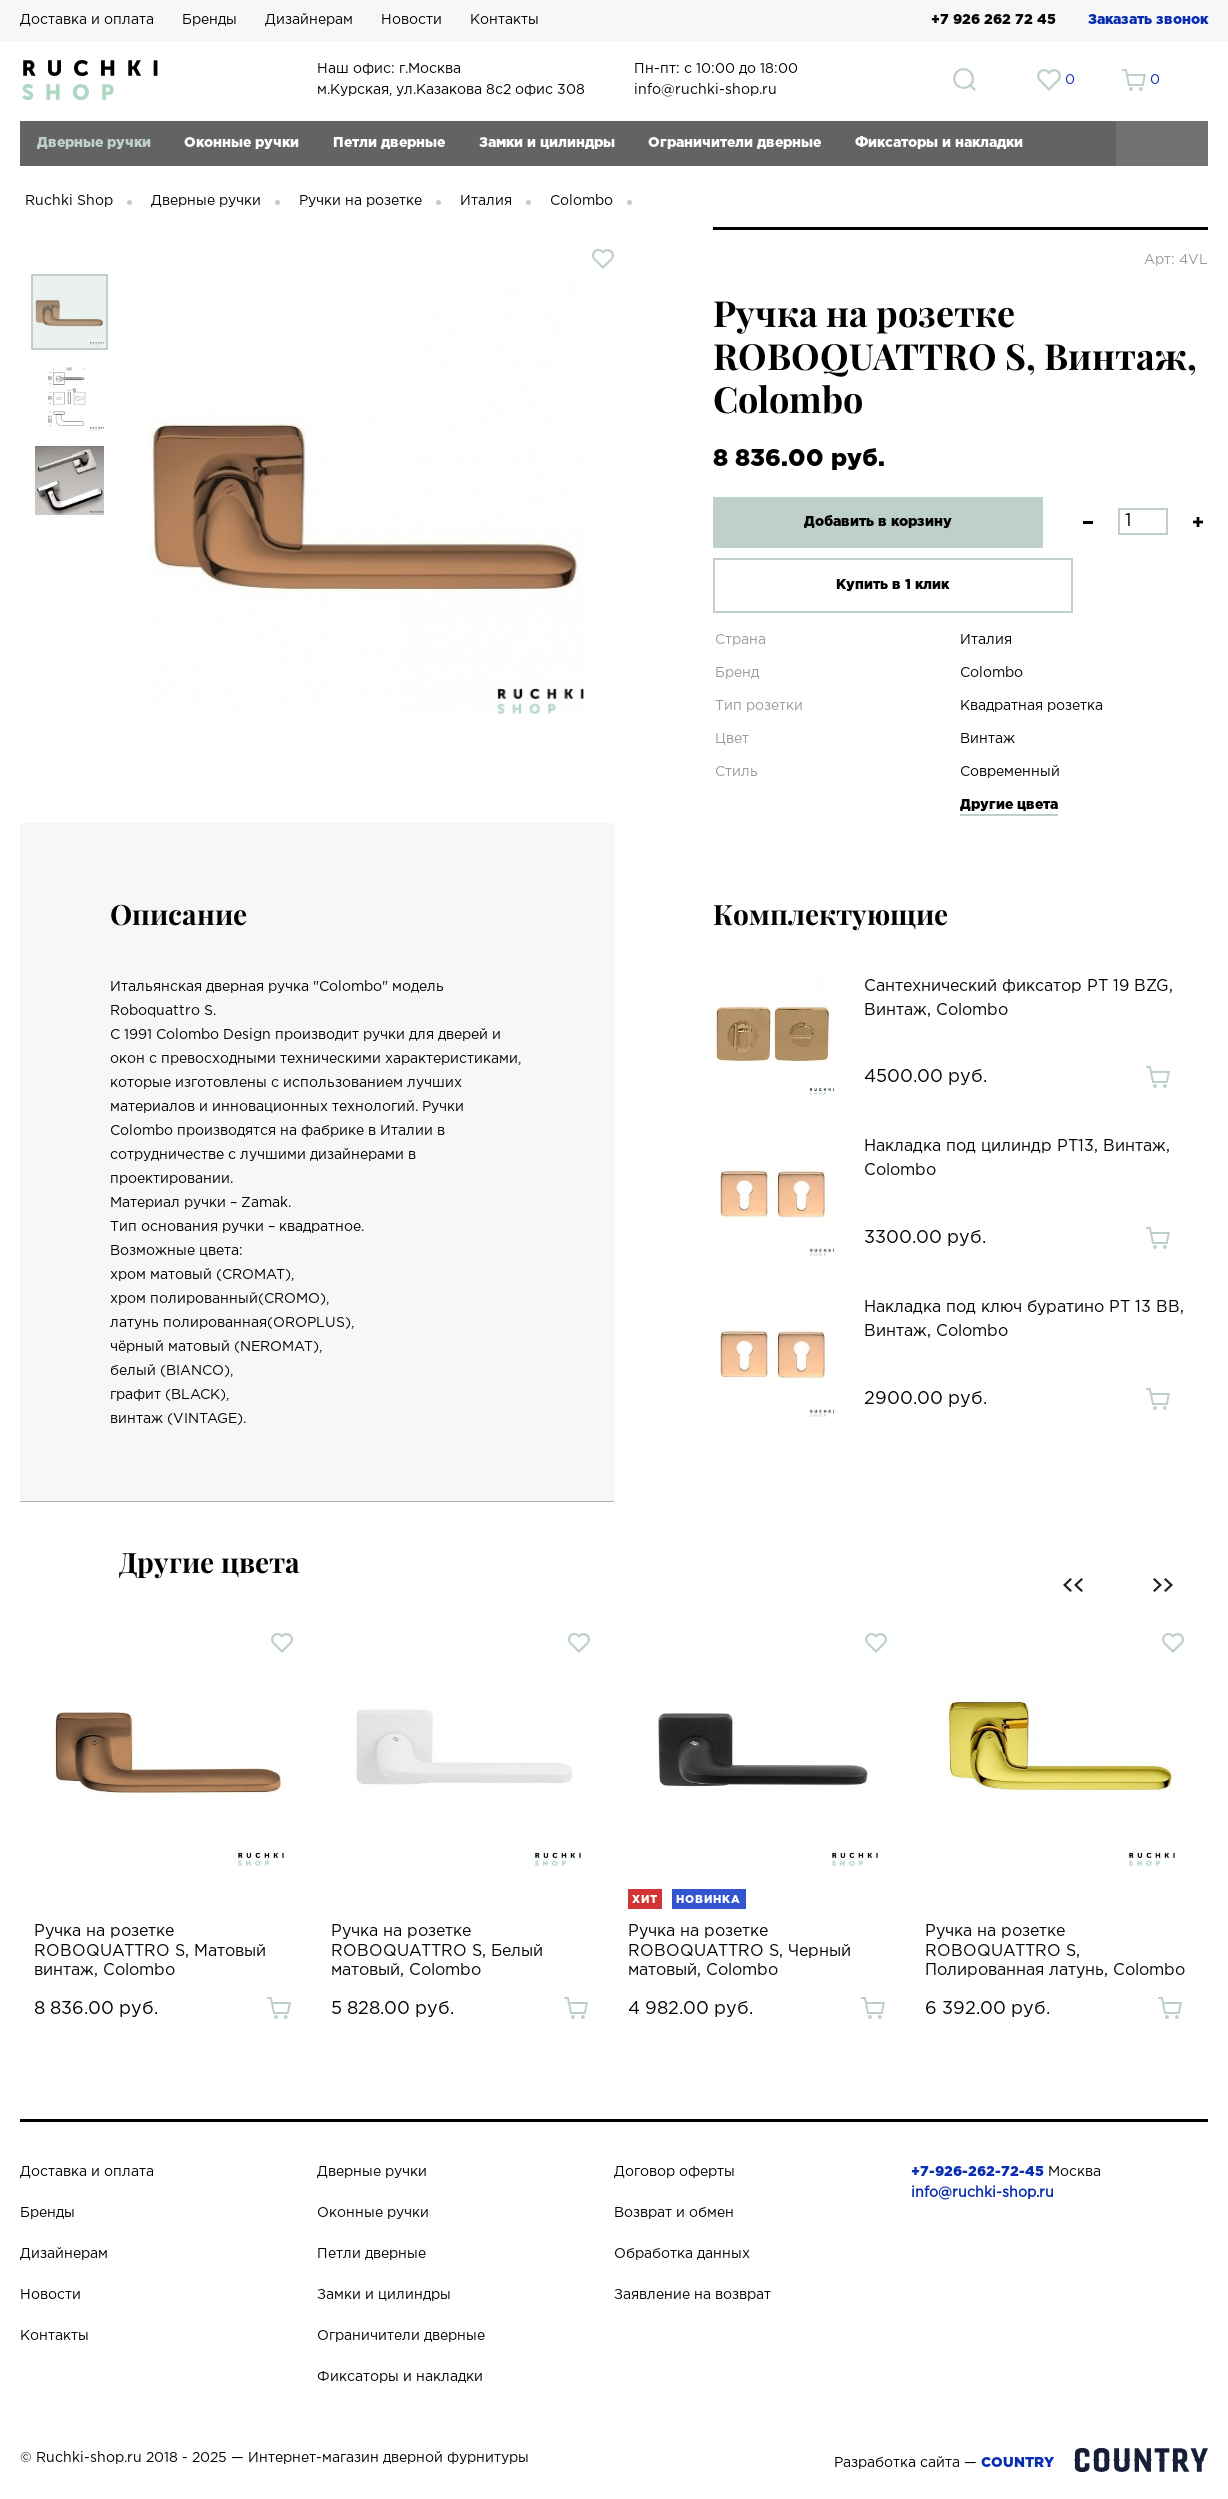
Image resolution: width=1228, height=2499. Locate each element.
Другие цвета (1009, 805)
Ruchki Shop (69, 201)
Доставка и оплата (87, 20)
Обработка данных (682, 2254)
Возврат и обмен (674, 2213)
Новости (411, 20)
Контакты (504, 20)
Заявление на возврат (692, 2295)
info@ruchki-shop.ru (982, 2193)
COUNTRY (1017, 2463)
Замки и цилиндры (547, 143)
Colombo (581, 201)
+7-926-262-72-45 (977, 2172)
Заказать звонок (1148, 20)
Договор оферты (674, 2172)
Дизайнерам (309, 20)
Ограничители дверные (734, 143)
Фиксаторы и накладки (939, 143)
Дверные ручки (94, 143)
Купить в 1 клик (866, 585)
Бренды (209, 20)
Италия (486, 201)
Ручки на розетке (360, 201)
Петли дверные (389, 143)
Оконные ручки (241, 143)
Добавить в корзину (866, 522)
